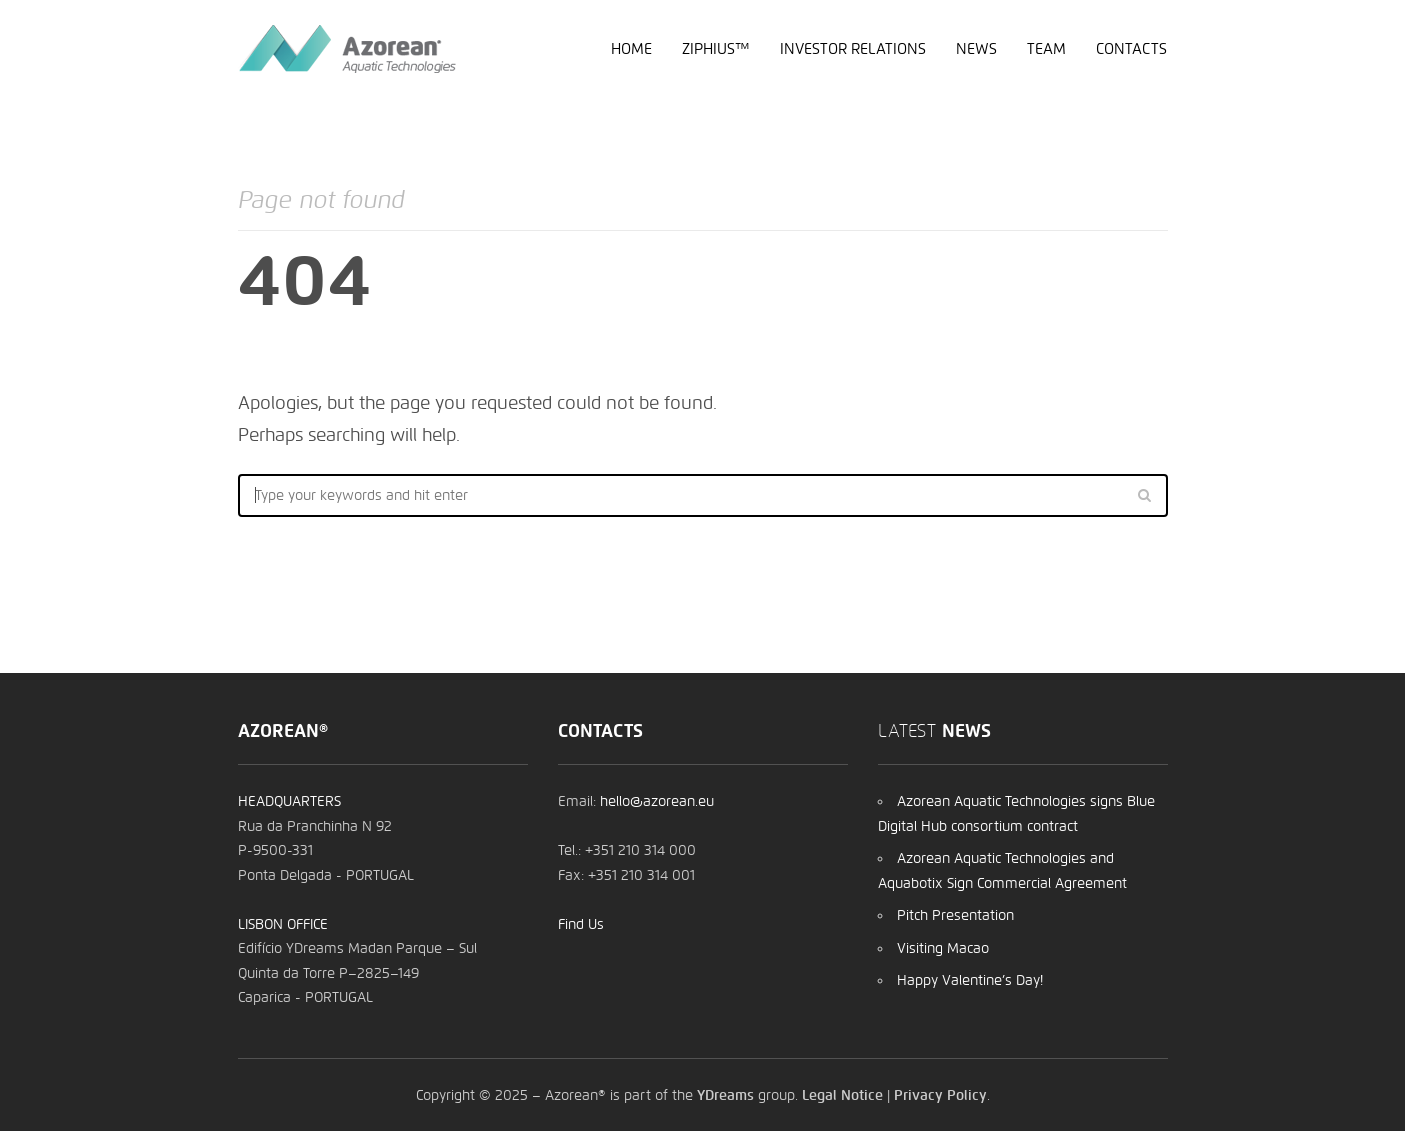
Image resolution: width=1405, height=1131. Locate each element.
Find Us (581, 924)
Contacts (1131, 48)
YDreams (725, 1095)
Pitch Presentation (955, 915)
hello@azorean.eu (657, 801)
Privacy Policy (940, 1095)
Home (631, 48)
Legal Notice (842, 1095)
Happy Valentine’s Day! (970, 980)
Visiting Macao (943, 948)
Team (1046, 48)
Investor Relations (853, 48)
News (976, 48)
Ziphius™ (716, 48)
